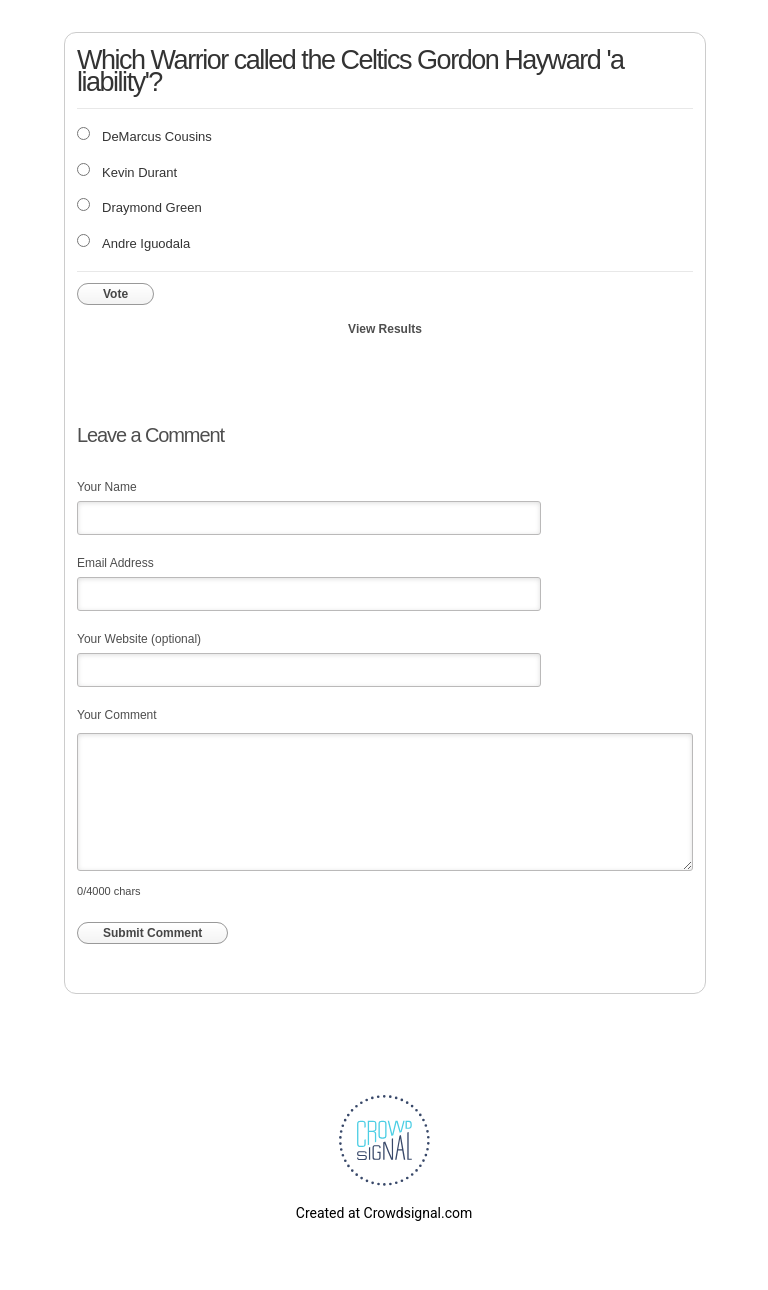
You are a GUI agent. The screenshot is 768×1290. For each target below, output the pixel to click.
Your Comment (117, 715)
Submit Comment (152, 933)
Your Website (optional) (139, 639)
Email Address (115, 563)
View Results (385, 329)
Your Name (107, 487)
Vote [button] (115, 294)
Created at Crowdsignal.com (384, 1213)
